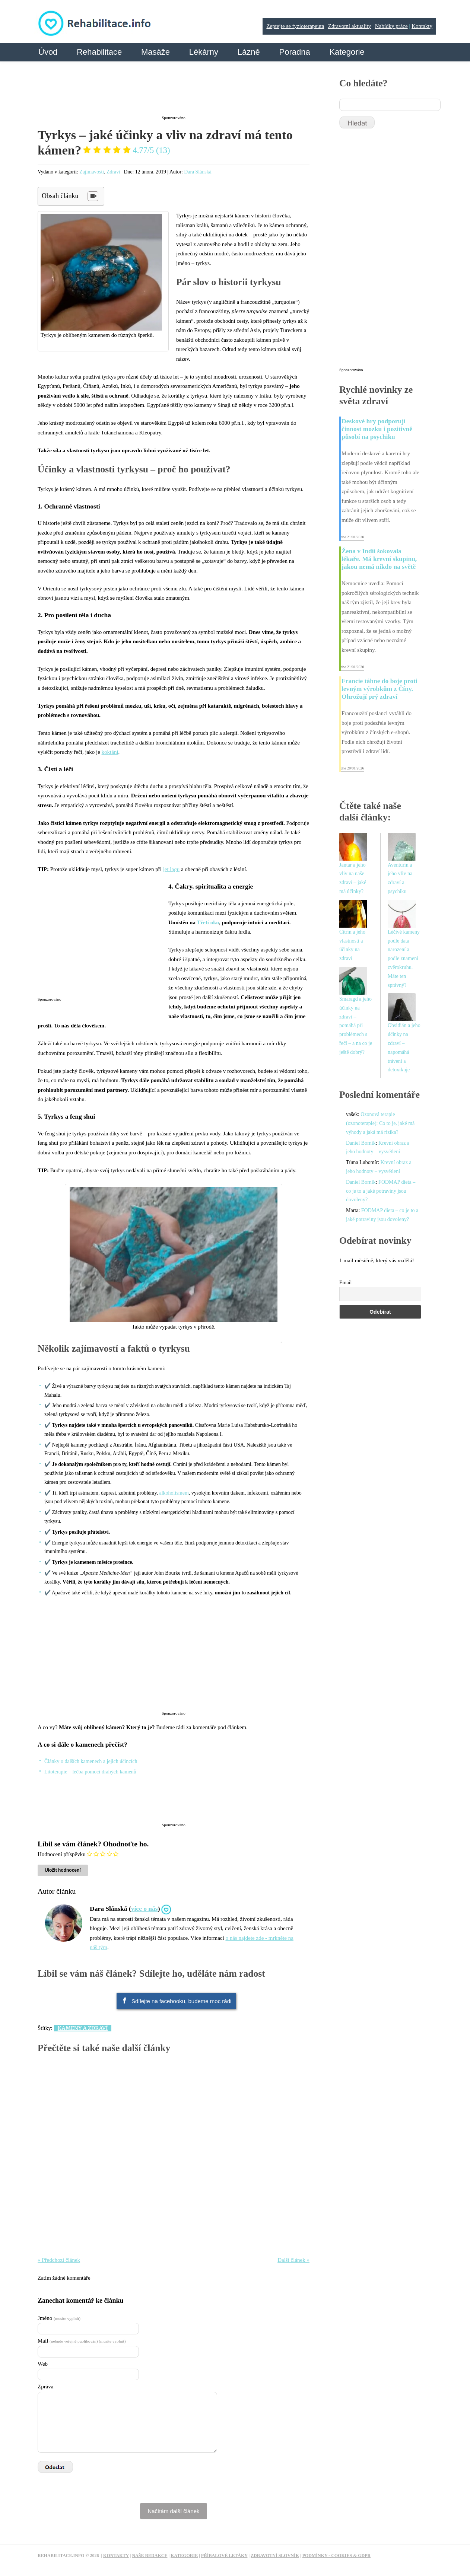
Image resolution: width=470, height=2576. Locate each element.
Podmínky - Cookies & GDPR (336, 2555)
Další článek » (293, 2260)
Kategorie (346, 52)
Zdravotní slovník (275, 2555)
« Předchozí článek (59, 2260)
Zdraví (113, 172)
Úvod (47, 52)
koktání (110, 752)
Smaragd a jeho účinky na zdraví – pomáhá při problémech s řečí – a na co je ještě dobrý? (355, 1025)
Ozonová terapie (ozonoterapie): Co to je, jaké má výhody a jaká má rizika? (380, 1123)
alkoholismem (174, 1493)
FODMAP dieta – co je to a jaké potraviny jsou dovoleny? (380, 1191)
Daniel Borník (361, 1143)
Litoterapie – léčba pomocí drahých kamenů (90, 1772)
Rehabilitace (99, 52)
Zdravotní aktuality (349, 26)
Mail (82, 2341)
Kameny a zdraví (83, 2028)
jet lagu (171, 869)
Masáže (155, 52)
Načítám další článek (173, 2511)
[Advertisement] (173, 94)
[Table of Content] (93, 196)
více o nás (144, 1908)
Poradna (294, 52)
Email (345, 1282)
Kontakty (422, 26)
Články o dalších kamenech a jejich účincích (90, 1761)
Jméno (59, 2318)
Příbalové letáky (224, 2555)
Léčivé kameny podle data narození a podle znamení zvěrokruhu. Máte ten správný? (404, 958)
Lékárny (203, 52)
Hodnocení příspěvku (62, 1854)
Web (43, 2364)
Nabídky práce (391, 26)
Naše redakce (149, 2555)
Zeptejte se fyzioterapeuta (295, 26)
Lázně (249, 52)
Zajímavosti (91, 172)
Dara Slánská (197, 172)
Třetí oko (208, 922)
